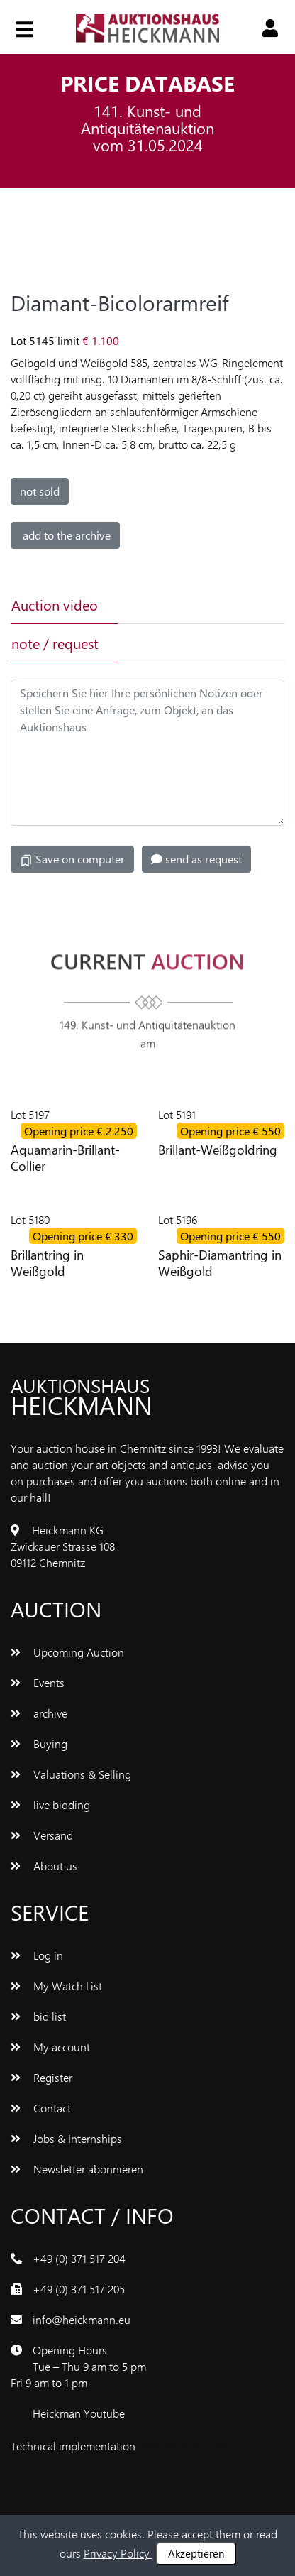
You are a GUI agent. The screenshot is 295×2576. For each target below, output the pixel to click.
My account (50, 2046)
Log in (37, 1955)
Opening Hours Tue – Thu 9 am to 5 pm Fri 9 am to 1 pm (78, 2366)
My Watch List (56, 1985)
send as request (196, 858)
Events (38, 1682)
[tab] (169, 605)
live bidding (50, 1804)
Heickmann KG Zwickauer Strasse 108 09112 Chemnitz (63, 1546)
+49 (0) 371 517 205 (79, 2288)
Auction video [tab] (54, 604)
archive (39, 1712)
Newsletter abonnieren (77, 2168)
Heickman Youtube (79, 2413)
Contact (41, 2107)
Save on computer (72, 859)
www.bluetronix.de (183, 2445)
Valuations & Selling (71, 1774)
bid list (38, 2016)
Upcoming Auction (67, 1651)
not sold (40, 491)
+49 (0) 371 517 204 (79, 2258)
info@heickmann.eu (81, 2319)
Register (41, 2077)
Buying (39, 1743)
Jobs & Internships (66, 2138)
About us (44, 1865)
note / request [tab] (55, 643)
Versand (42, 1835)
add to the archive (65, 535)
